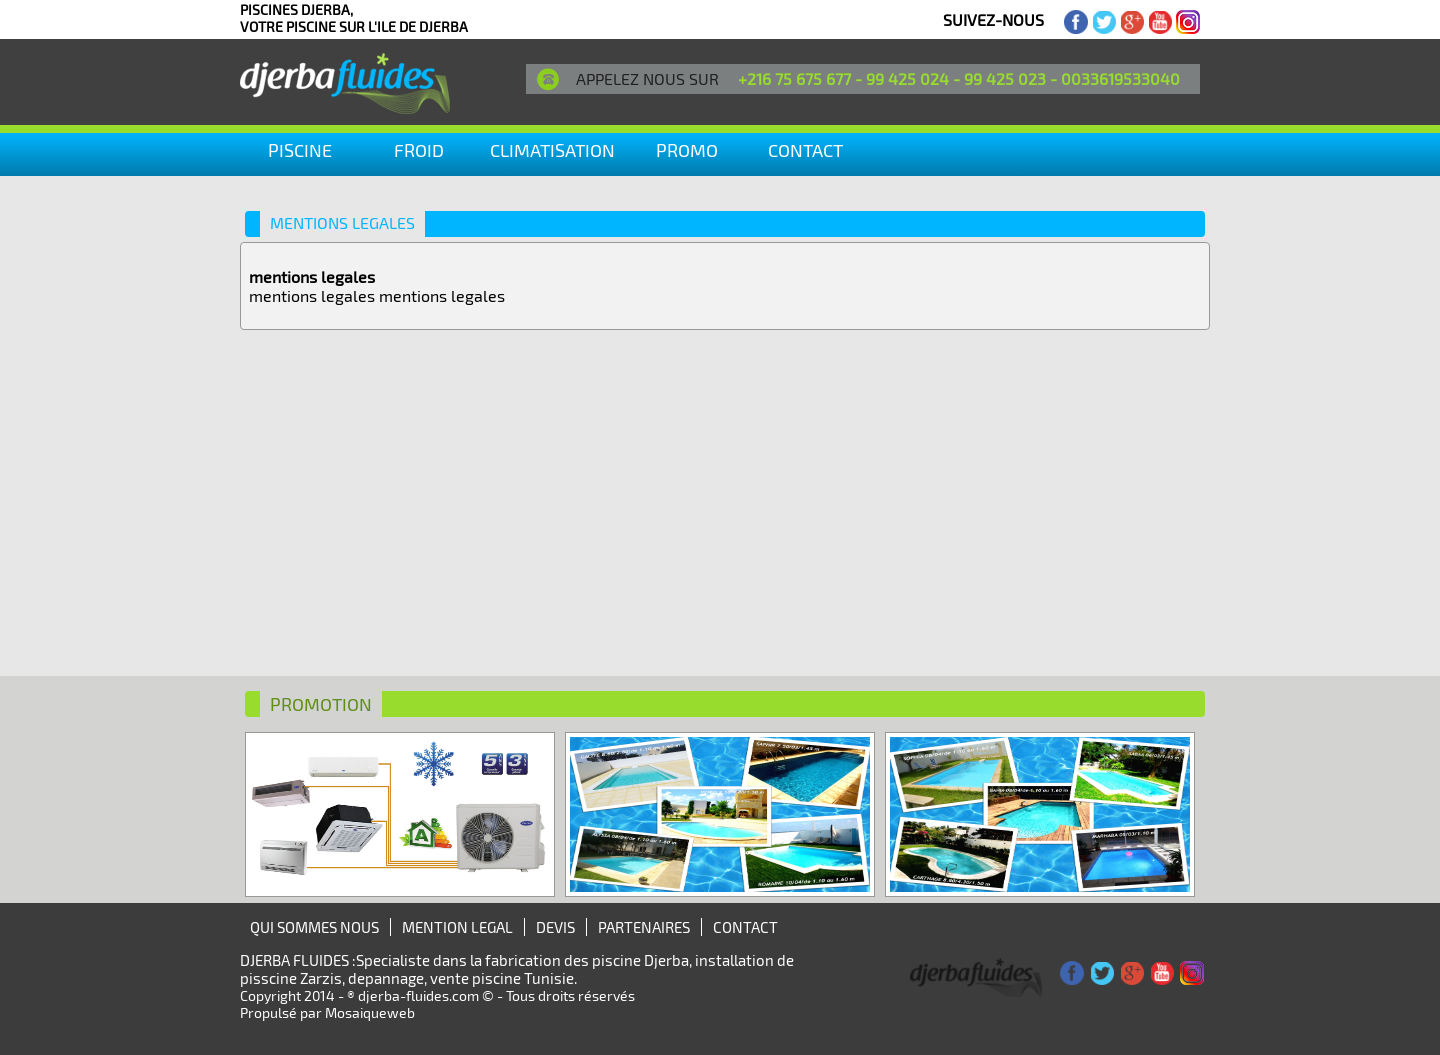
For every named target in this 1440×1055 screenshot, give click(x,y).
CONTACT (805, 150)
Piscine (300, 150)
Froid (419, 150)
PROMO (687, 150)
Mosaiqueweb (370, 1012)
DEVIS (555, 927)
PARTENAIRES (644, 927)
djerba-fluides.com (418, 995)
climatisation (552, 150)
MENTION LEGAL (457, 927)
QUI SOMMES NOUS (314, 927)
